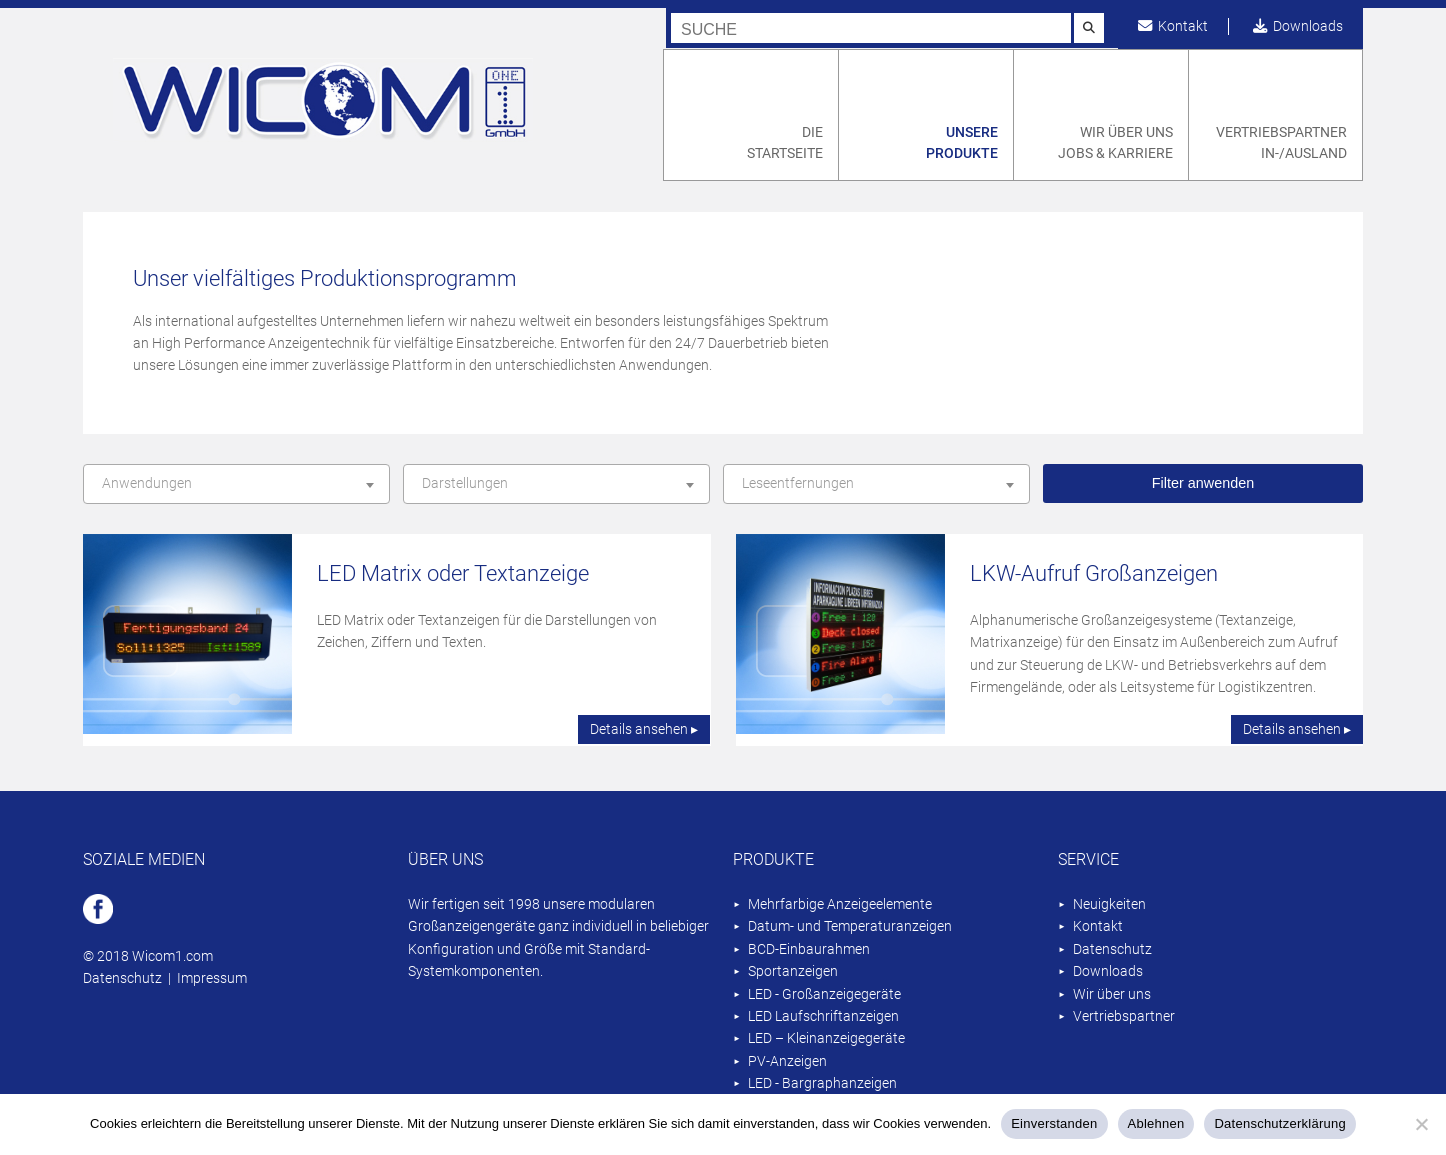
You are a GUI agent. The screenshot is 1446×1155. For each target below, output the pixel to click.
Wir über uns (1112, 994)
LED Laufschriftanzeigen (823, 1016)
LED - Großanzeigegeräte (824, 994)
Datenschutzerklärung (1279, 1123)
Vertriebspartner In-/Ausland (1281, 143)
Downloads (1298, 26)
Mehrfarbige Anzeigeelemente (840, 904)
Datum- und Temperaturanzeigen (850, 926)
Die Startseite (785, 143)
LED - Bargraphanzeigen (822, 1083)
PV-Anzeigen (787, 1061)
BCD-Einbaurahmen (809, 949)
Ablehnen (1156, 1123)
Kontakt (1173, 26)
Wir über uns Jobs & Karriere (1115, 143)
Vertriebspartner (1124, 1016)
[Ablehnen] (1421, 1124)
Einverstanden (1054, 1123)
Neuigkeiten (1109, 904)
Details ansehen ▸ (644, 729)
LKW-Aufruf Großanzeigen (1094, 573)
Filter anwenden (1203, 483)
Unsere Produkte (962, 143)
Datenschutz (122, 978)
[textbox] (236, 484)
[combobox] (236, 484)
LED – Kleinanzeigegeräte (826, 1038)
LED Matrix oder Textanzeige (453, 573)
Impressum (212, 978)
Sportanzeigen (793, 971)
